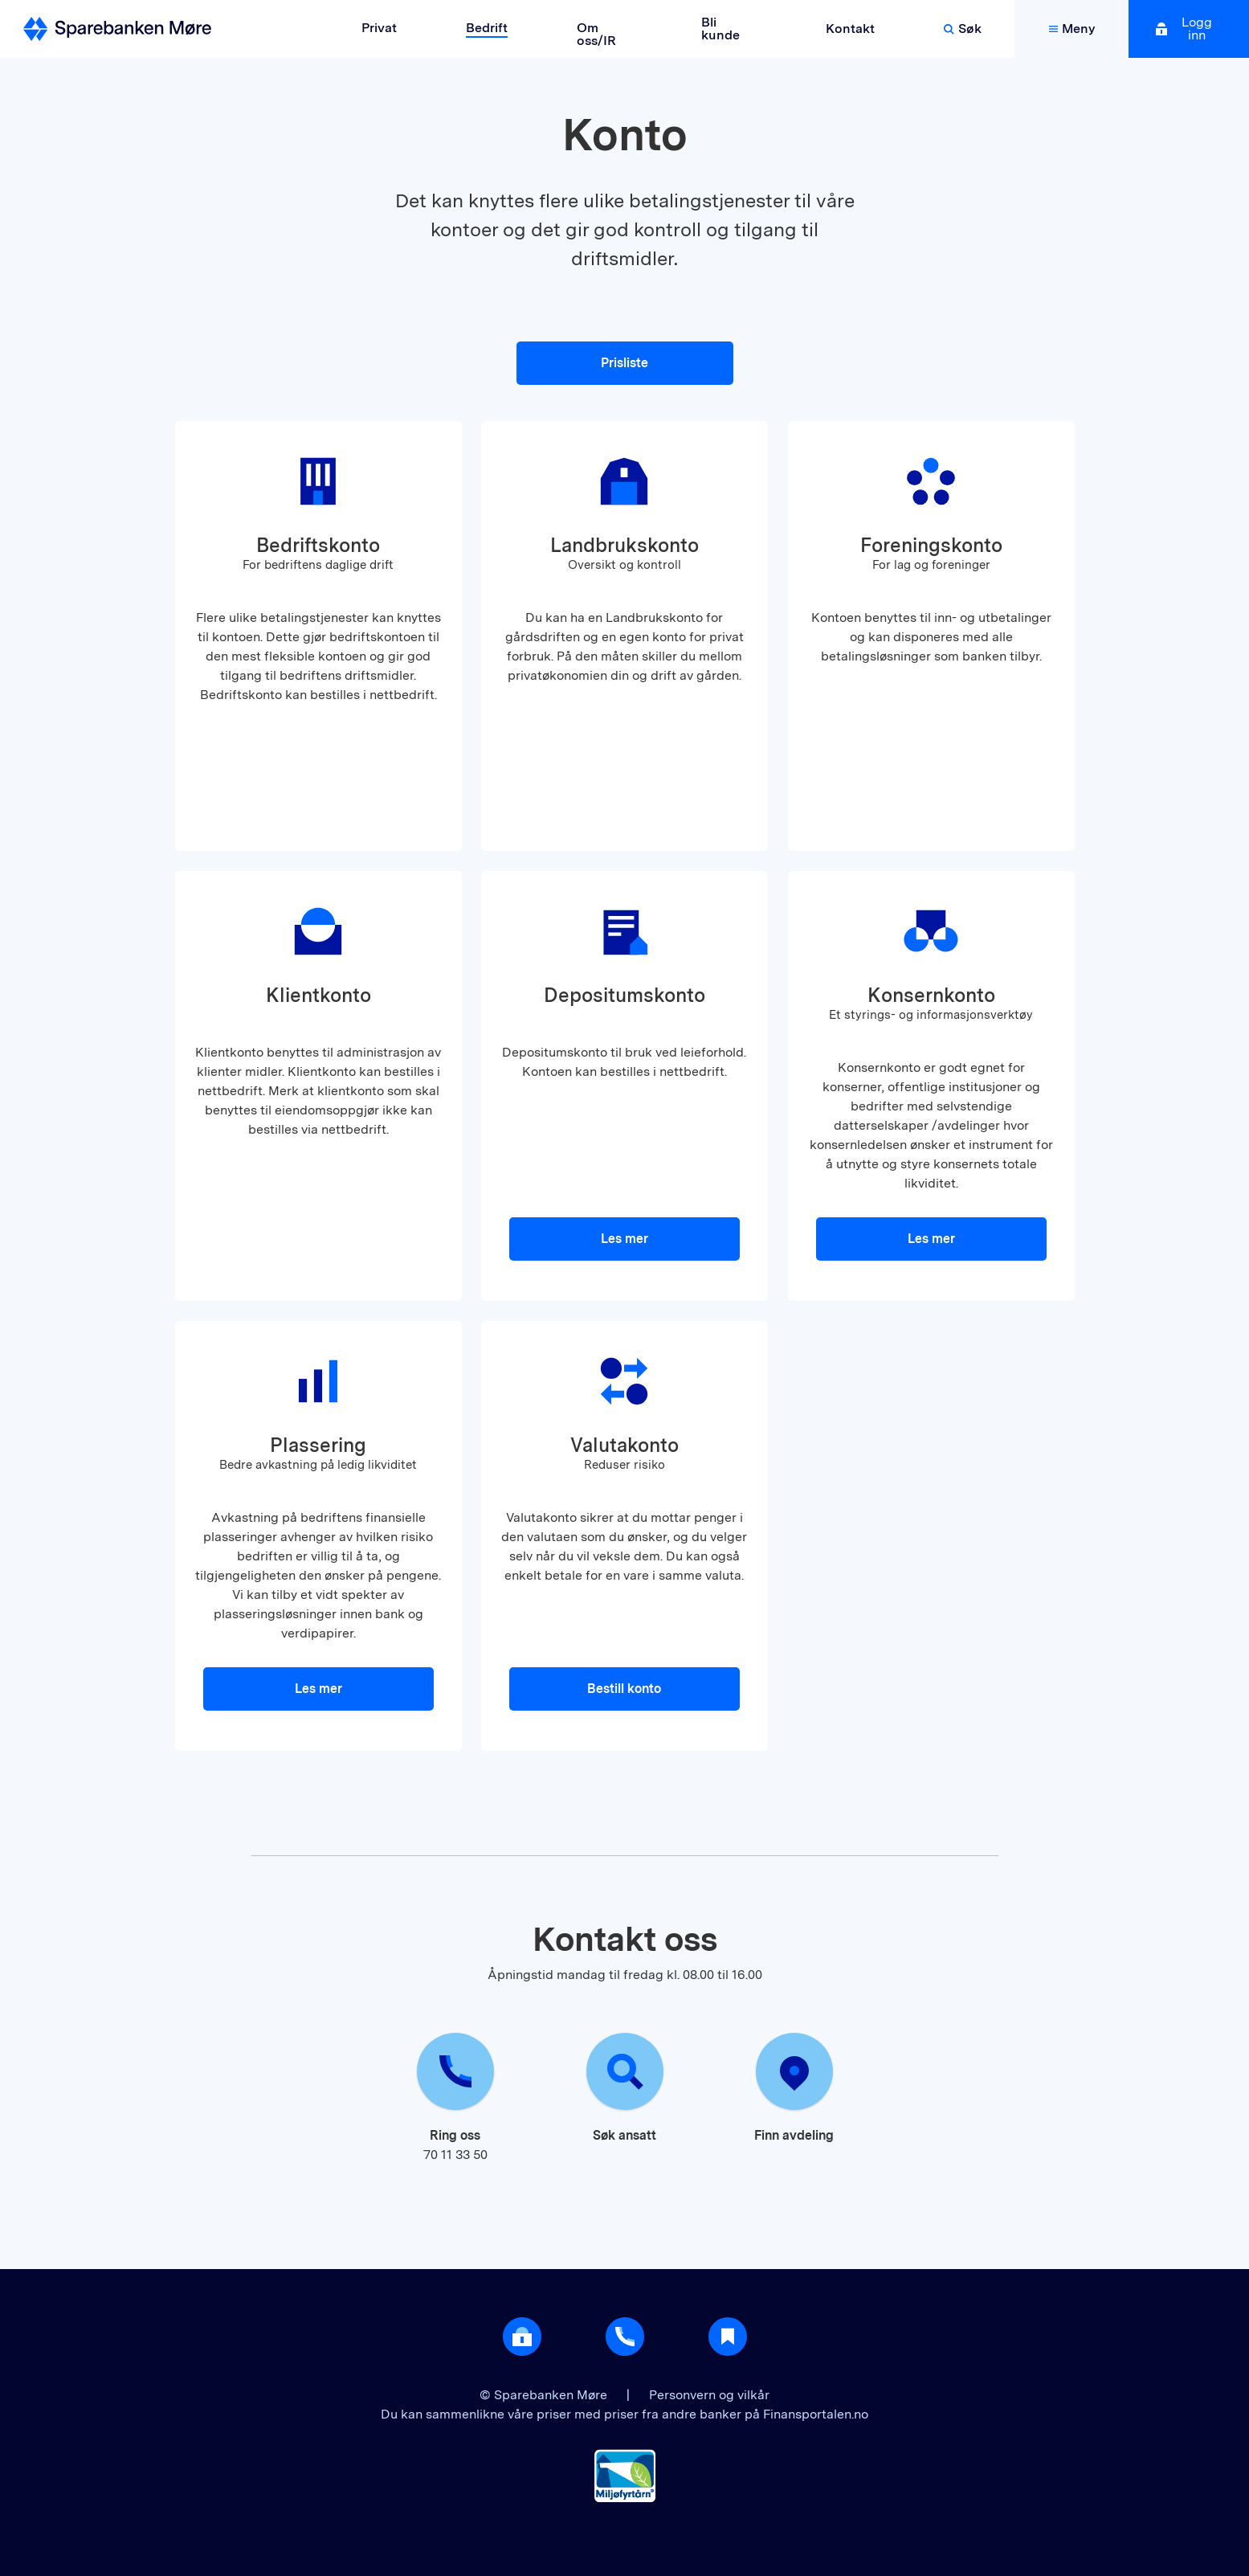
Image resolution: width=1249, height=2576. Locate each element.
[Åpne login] (522, 2336)
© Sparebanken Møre (545, 2394)
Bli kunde (720, 28)
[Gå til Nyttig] (727, 2336)
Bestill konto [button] (624, 1688)
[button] (318, 636)
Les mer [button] (624, 1238)
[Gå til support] (625, 2336)
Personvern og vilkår (709, 2394)
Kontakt (850, 28)
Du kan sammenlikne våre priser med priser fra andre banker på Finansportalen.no (624, 2414)
